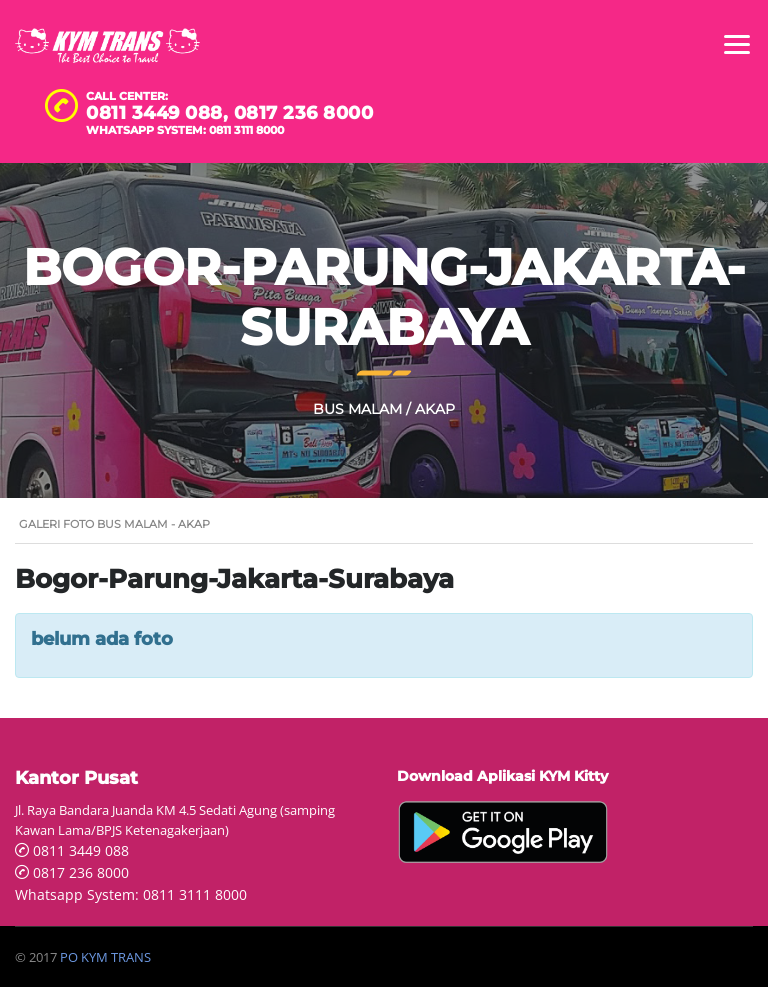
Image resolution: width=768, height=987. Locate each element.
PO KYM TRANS (105, 957)
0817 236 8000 (304, 113)
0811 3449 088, (160, 113)
